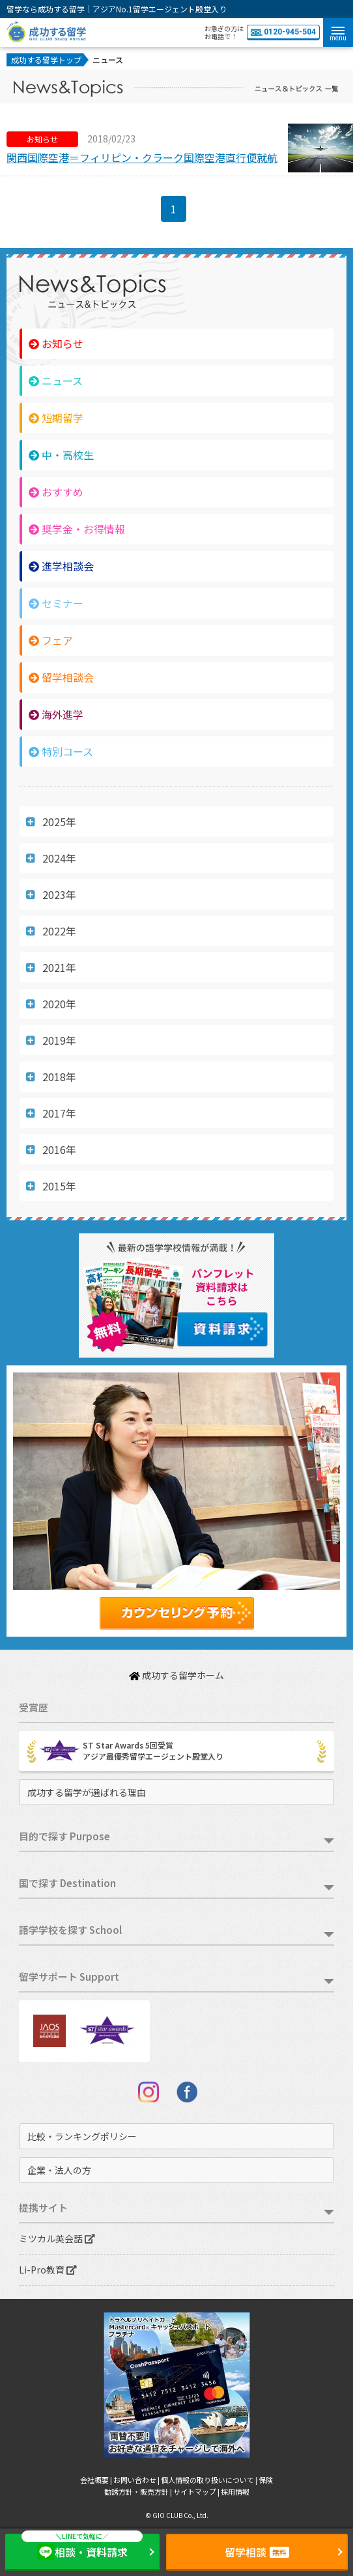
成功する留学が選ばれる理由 (86, 1792)
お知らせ (56, 343)
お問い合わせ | (137, 2480)
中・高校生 (61, 455)
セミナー (56, 603)
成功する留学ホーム (176, 1675)
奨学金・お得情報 (77, 529)
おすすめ (56, 492)
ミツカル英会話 (57, 2238)
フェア (51, 640)
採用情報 (235, 2491)
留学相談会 (61, 677)
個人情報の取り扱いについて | (210, 2480)
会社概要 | (96, 2480)
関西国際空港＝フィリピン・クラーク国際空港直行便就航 (142, 157)
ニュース (56, 380)
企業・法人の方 (59, 2170)
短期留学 (56, 417)
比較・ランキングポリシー (82, 2136)
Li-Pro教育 (48, 2269)
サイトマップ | (197, 2491)
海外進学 (56, 714)
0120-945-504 (283, 31)
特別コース (61, 751)
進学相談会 (61, 566)
